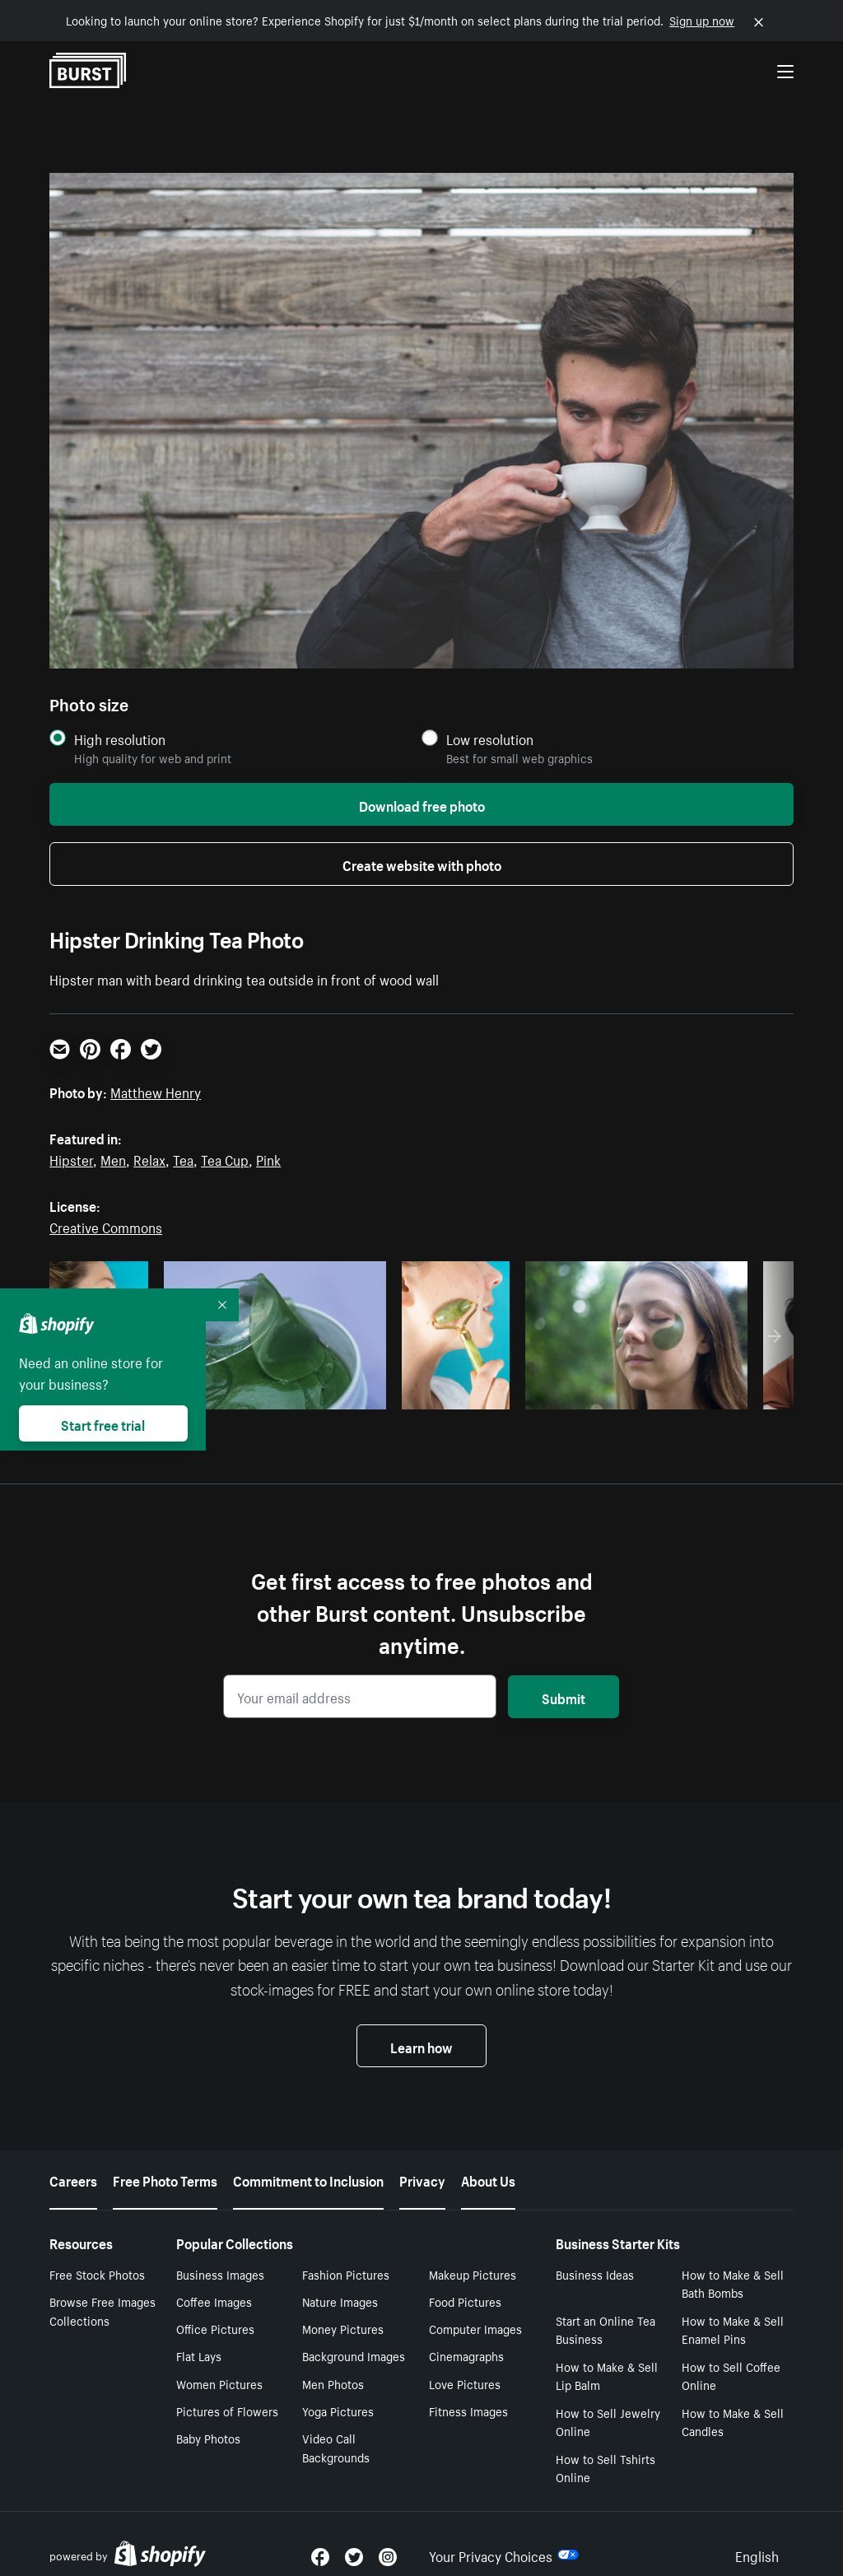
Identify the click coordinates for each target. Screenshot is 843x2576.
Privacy (422, 2157)
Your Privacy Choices (504, 2533)
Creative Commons (105, 1226)
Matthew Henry (155, 1091)
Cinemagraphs (466, 2334)
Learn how (421, 2046)
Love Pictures (465, 2362)
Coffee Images (214, 2280)
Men (113, 1158)
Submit (563, 1696)
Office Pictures (215, 2307)
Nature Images (340, 2280)
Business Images (220, 2252)
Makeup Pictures (472, 2252)
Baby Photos (208, 2416)
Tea (183, 1158)
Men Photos (333, 2362)
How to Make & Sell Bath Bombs (733, 2261)
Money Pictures (343, 2307)
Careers (73, 2157)
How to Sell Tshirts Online (605, 2446)
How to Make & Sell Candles (733, 2400)
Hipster (71, 1158)
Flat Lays (198, 2334)
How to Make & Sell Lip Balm (607, 2354)
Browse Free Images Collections (102, 2289)
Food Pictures (465, 2280)
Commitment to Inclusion (308, 2157)
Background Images (353, 2334)
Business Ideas (595, 2252)
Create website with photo (421, 863)
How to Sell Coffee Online (731, 2354)
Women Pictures (219, 2362)
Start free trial (103, 1423)
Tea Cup (225, 1158)
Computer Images (475, 2307)
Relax (149, 1158)
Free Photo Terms (165, 2157)
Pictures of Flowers (227, 2389)
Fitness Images (468, 2389)
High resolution (119, 738)
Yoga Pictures (338, 2389)
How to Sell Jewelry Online (608, 2400)
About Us (488, 2157)
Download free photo (422, 804)
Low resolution (489, 738)
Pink (268, 1158)
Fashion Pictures (345, 2252)
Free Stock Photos (97, 2252)
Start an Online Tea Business (605, 2308)
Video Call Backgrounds (336, 2425)
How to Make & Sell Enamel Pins (733, 2308)
